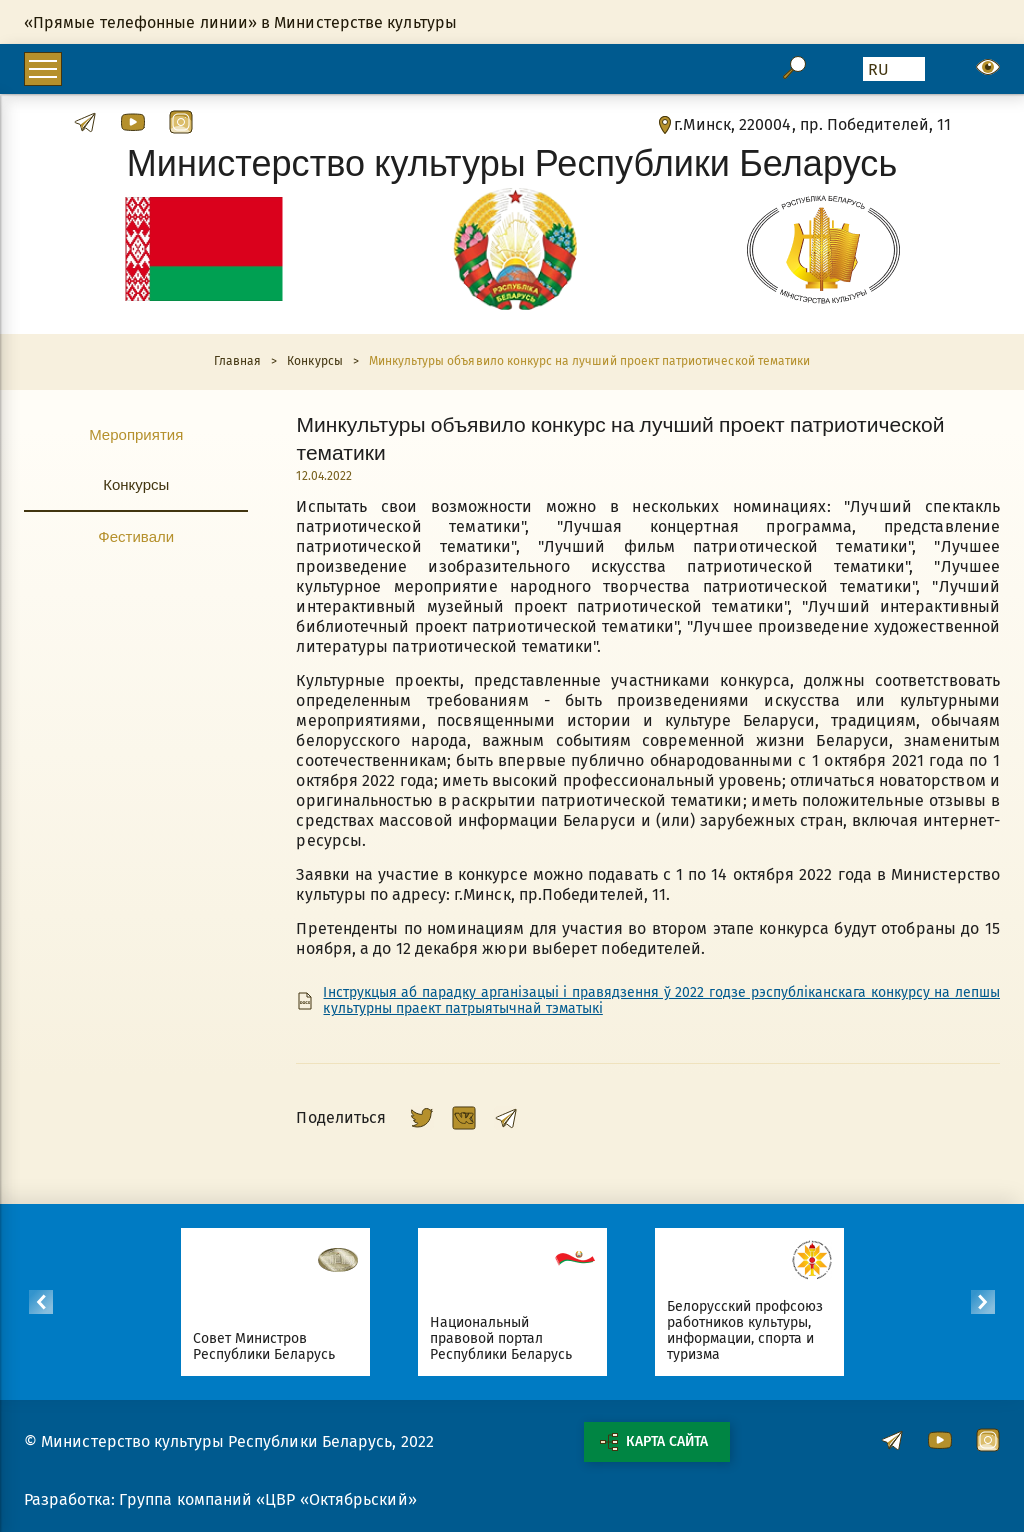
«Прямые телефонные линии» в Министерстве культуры (240, 22)
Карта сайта (654, 1442)
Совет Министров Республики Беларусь (273, 1346)
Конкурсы (136, 484)
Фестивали (136, 536)
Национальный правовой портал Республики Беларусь (510, 1338)
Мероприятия (136, 434)
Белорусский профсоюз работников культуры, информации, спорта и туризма (754, 1330)
